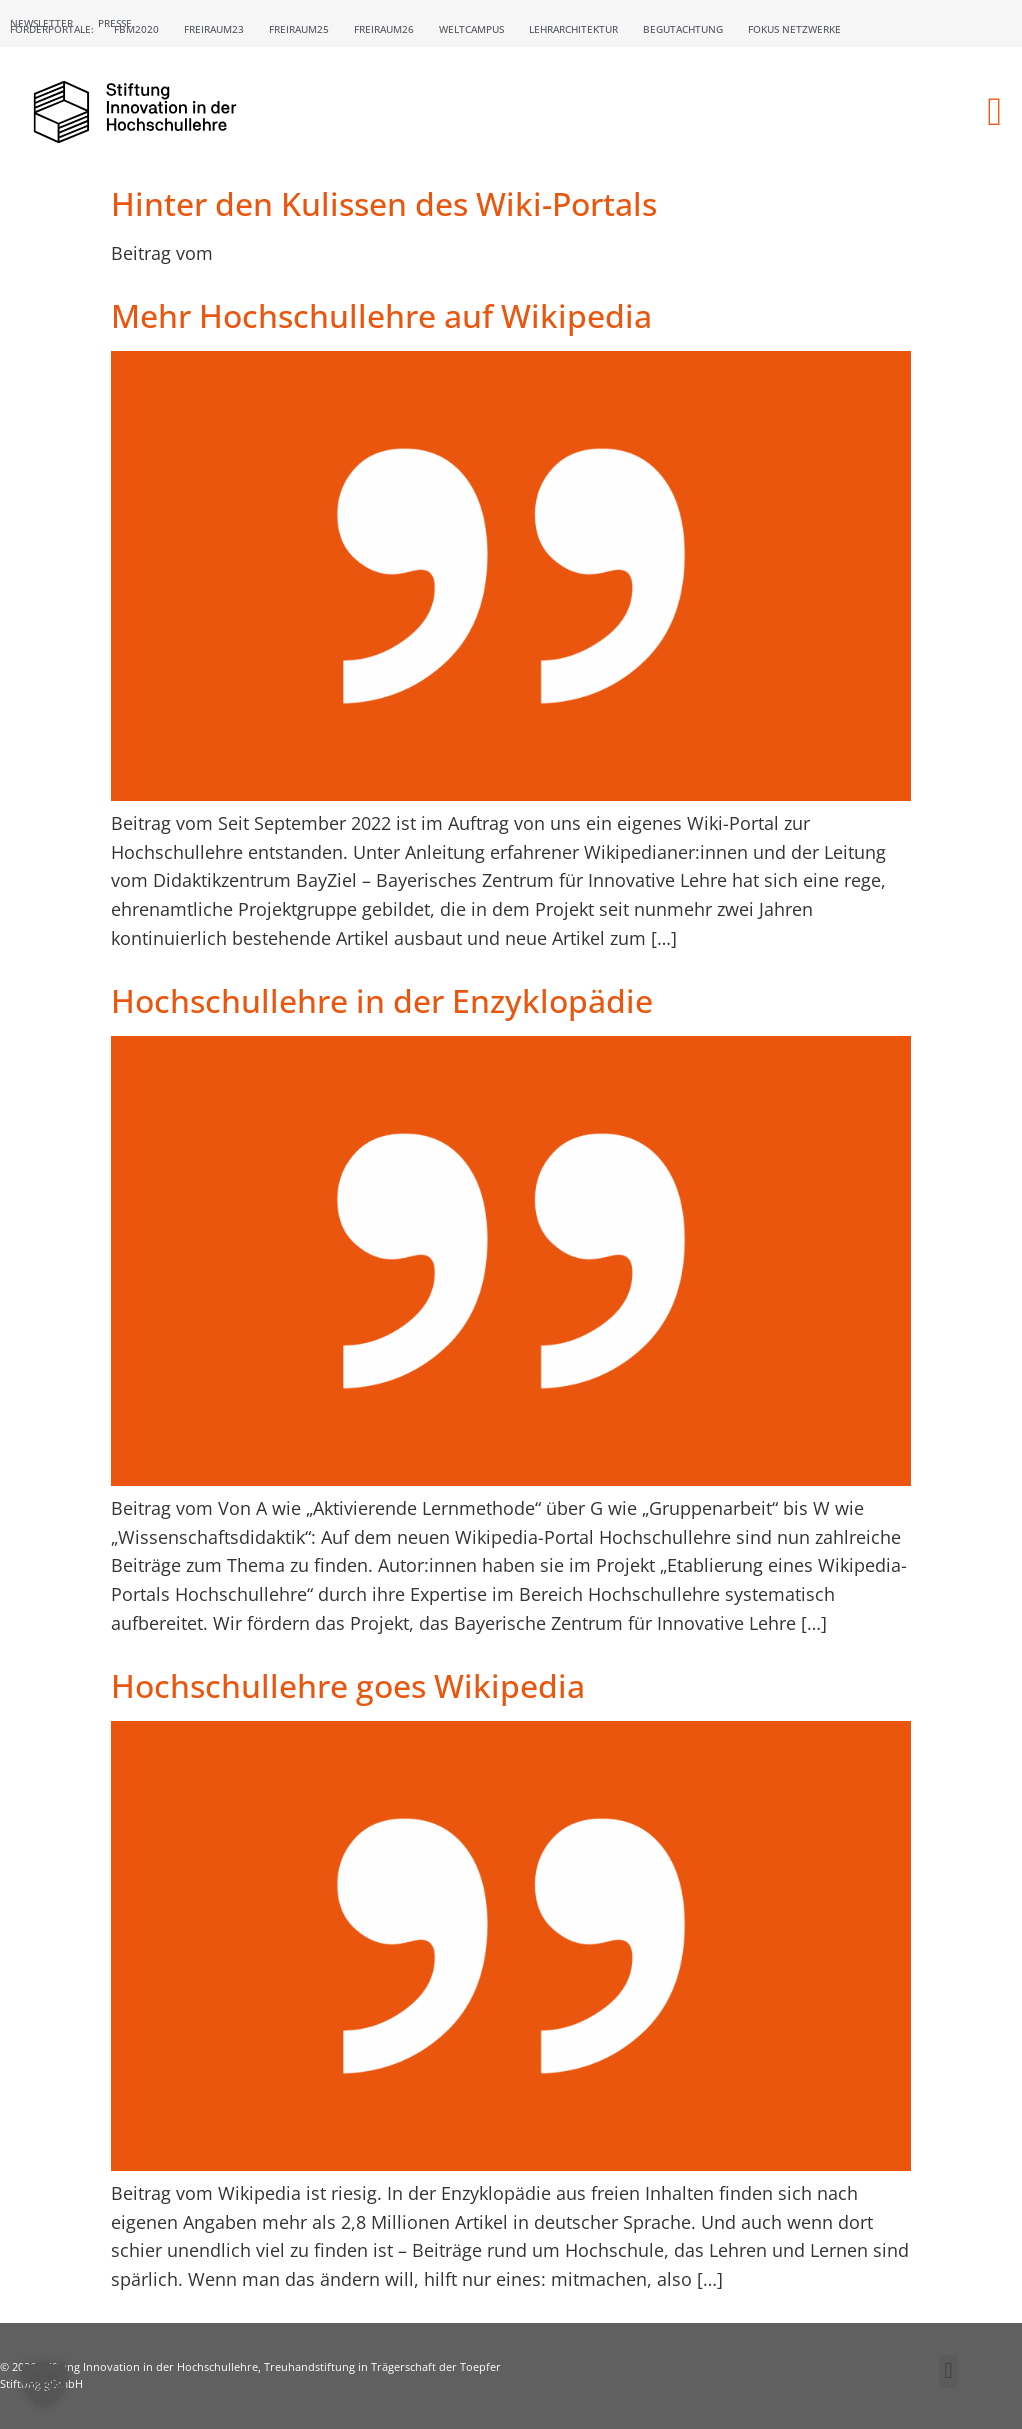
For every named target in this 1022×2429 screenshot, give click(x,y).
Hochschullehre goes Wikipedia (348, 1685)
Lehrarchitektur (573, 29)
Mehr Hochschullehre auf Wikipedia (381, 315)
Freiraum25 (299, 29)
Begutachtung (683, 29)
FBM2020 (136, 29)
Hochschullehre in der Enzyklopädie (382, 1000)
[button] (994, 112)
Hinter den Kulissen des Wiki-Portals (384, 203)
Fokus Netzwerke (794, 29)
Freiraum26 (384, 29)
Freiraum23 (214, 29)
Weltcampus (471, 29)
